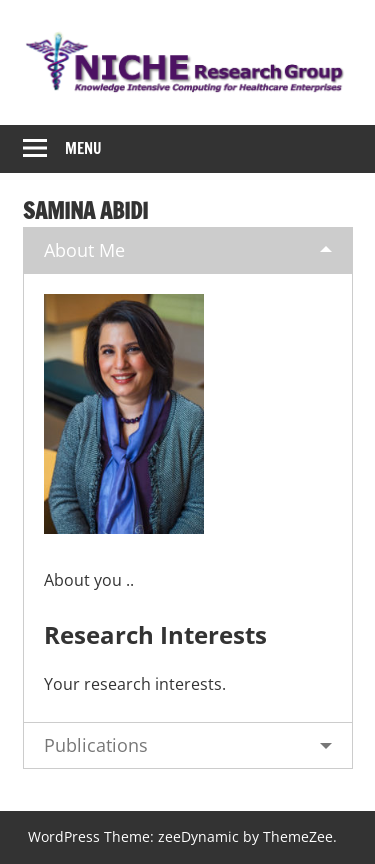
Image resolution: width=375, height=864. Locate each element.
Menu (83, 148)
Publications (96, 745)
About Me (84, 250)
